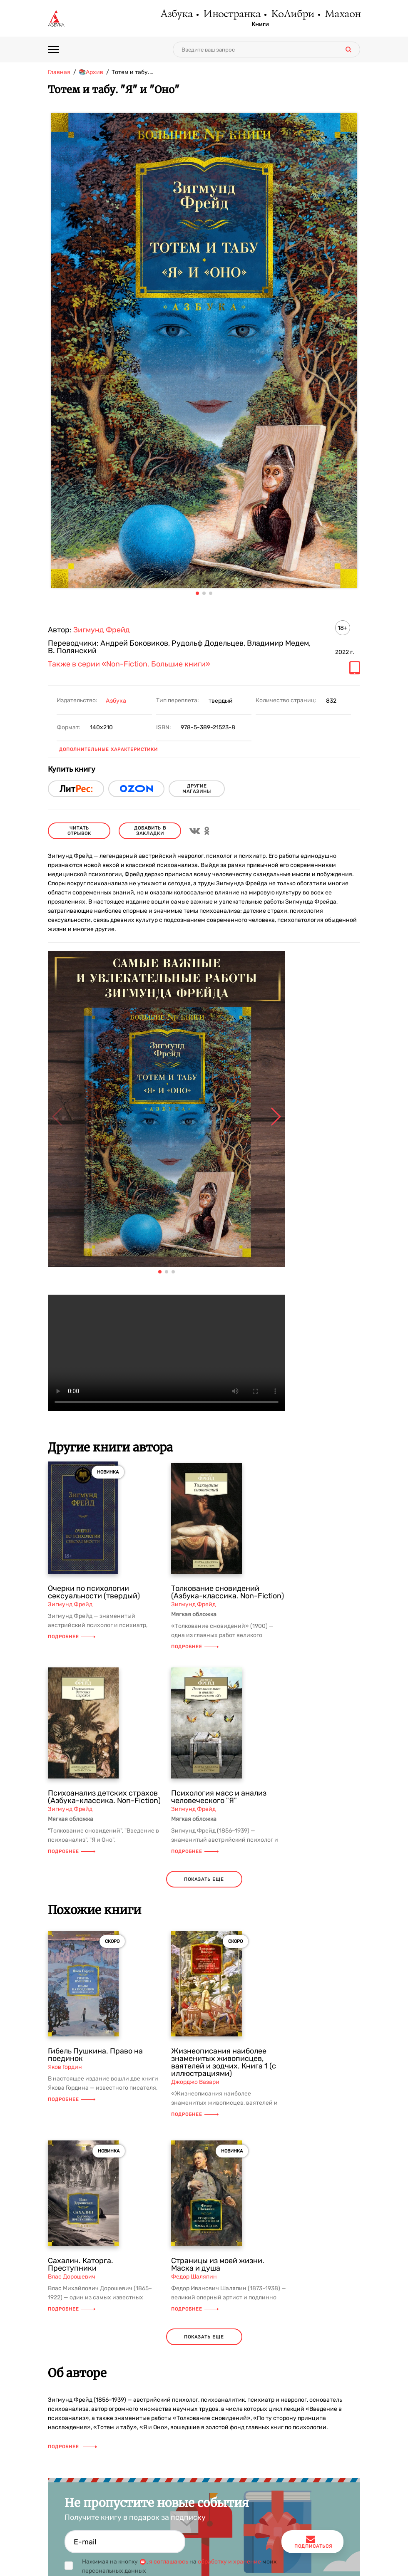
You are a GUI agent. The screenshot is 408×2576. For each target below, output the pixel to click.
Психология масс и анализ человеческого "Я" (218, 1796)
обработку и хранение (229, 2561)
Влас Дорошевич (71, 2276)
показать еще (204, 1879)
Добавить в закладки (150, 830)
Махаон (340, 14)
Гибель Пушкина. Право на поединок (95, 2054)
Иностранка (222, 14)
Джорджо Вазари (195, 2082)
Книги (252, 25)
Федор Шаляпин (194, 2276)
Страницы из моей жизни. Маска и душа (217, 2264)
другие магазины (196, 788)
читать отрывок (79, 830)
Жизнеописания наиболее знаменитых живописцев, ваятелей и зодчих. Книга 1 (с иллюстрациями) (223, 2062)
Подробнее (71, 1637)
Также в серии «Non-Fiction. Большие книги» (129, 664)
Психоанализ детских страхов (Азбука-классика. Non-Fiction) (104, 1796)
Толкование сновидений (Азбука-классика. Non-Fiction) (227, 1592)
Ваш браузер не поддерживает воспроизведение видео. (166, 1353)
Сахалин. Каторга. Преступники (80, 2264)
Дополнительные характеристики (108, 749)
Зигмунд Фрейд (101, 629)
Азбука (163, 14)
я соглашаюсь (168, 2561)
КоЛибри (287, 14)
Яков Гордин (65, 2067)
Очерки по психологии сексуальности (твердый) (94, 1592)
